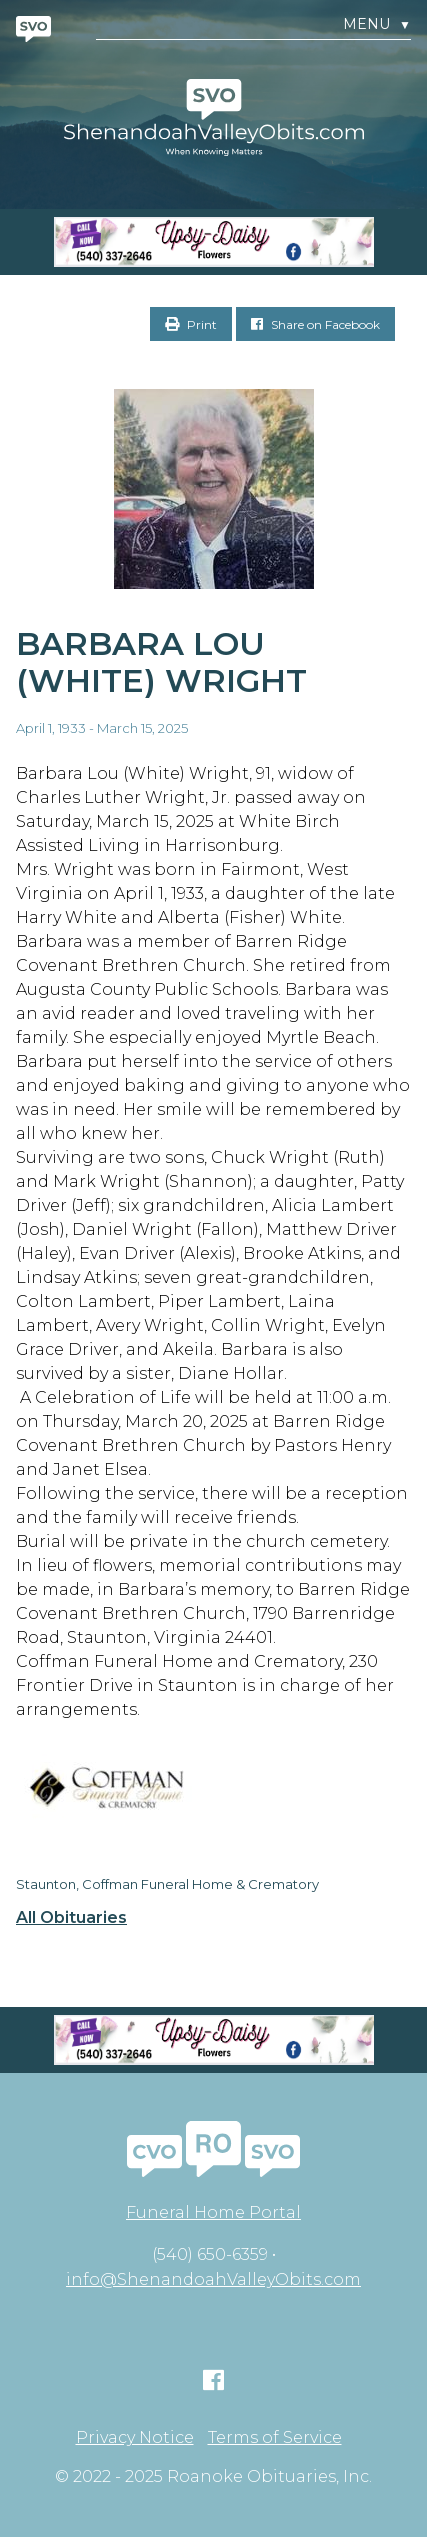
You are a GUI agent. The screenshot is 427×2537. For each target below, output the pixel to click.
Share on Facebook (315, 324)
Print (191, 324)
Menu (377, 24)
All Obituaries (71, 1918)
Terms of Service (275, 2438)
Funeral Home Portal (213, 2212)
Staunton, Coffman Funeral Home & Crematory (167, 1884)
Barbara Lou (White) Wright (161, 662)
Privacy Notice (135, 2438)
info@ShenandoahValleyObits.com (213, 2279)
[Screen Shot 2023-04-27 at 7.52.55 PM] (213, 242)
